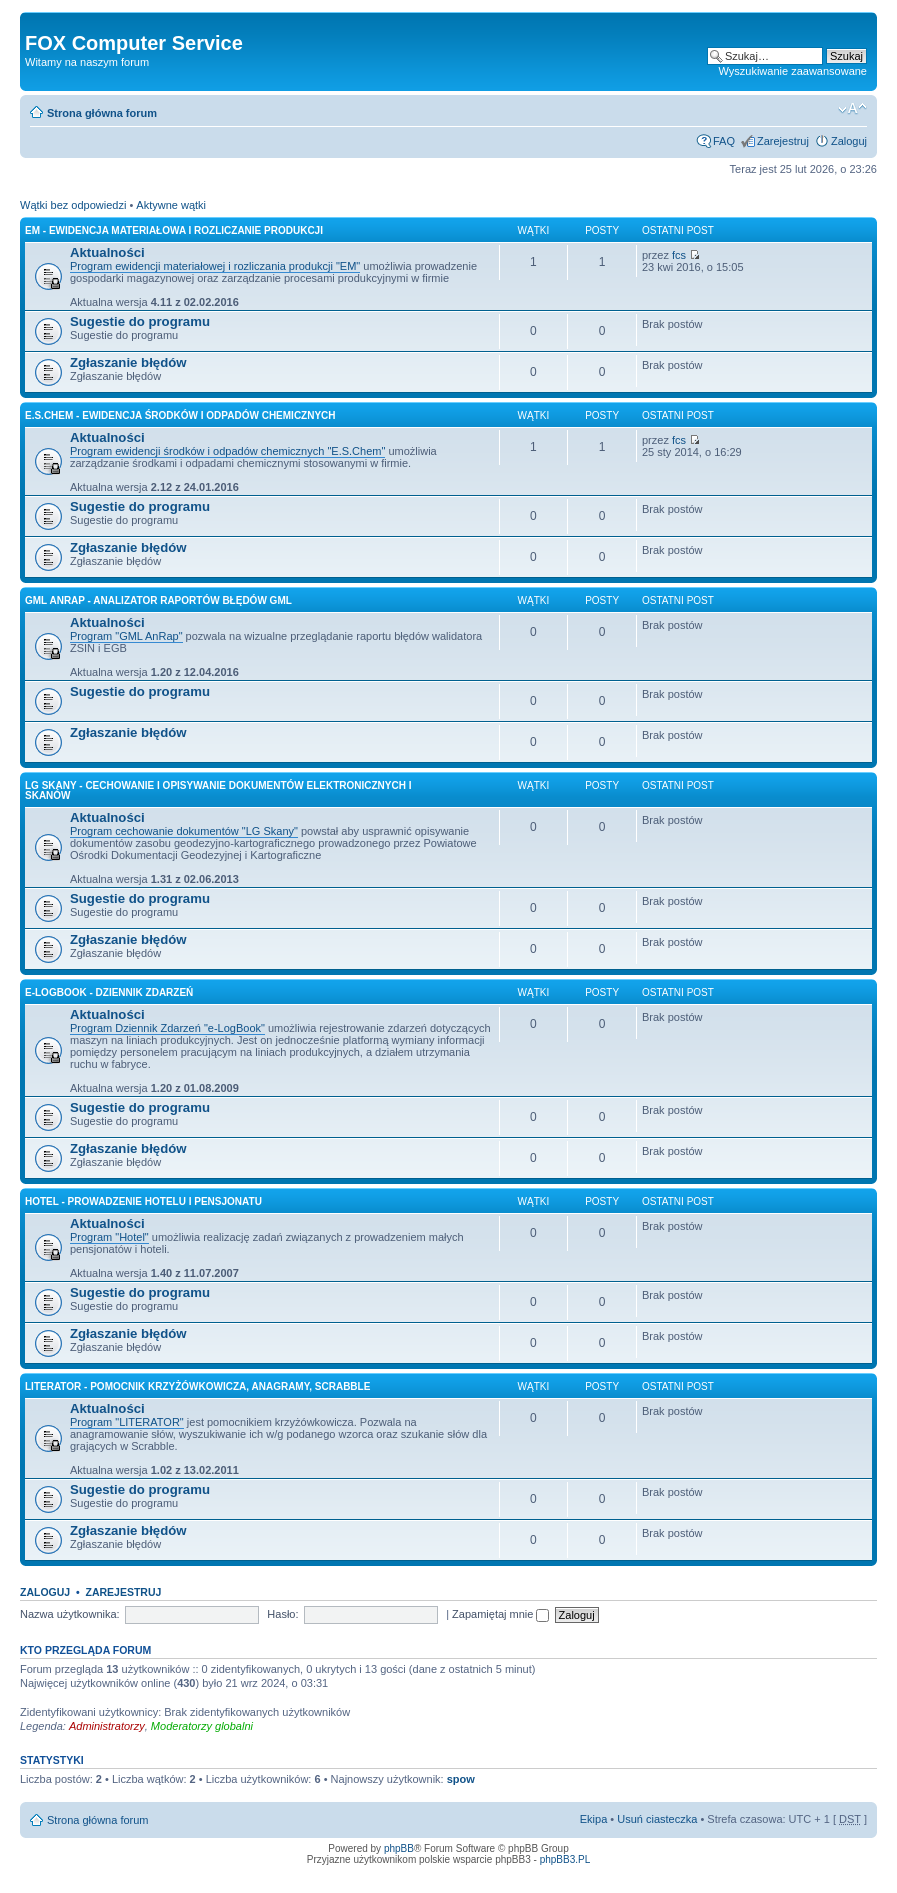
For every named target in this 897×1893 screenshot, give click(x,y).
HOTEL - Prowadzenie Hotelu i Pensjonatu (143, 1201)
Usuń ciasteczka (657, 1819)
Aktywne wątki (171, 205)
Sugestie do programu (140, 321)
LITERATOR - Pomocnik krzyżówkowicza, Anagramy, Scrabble (197, 1386)
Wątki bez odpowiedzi (73, 205)
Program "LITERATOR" (127, 1422)
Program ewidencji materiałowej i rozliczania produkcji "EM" (215, 266)
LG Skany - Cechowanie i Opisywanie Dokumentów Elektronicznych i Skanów (218, 790)
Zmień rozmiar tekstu (852, 109)
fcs (679, 255)
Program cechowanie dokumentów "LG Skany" (184, 831)
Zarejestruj (783, 141)
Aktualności (107, 252)
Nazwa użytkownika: (70, 1614)
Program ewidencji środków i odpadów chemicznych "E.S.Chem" (227, 451)
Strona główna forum (102, 113)
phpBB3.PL (565, 1859)
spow (461, 1779)
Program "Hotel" (109, 1237)
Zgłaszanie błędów (128, 362)
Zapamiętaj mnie (500, 1614)
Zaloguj (849, 141)
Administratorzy (107, 1726)
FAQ (724, 141)
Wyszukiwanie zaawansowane (793, 71)
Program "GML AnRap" (126, 636)
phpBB (399, 1848)
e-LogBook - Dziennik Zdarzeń (109, 992)
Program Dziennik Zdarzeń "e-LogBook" (167, 1028)
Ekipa (594, 1819)
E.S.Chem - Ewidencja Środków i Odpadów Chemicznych (180, 415)
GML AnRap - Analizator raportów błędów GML (158, 600)
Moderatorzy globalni (202, 1726)
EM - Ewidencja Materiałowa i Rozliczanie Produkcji (174, 230)
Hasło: (282, 1614)
